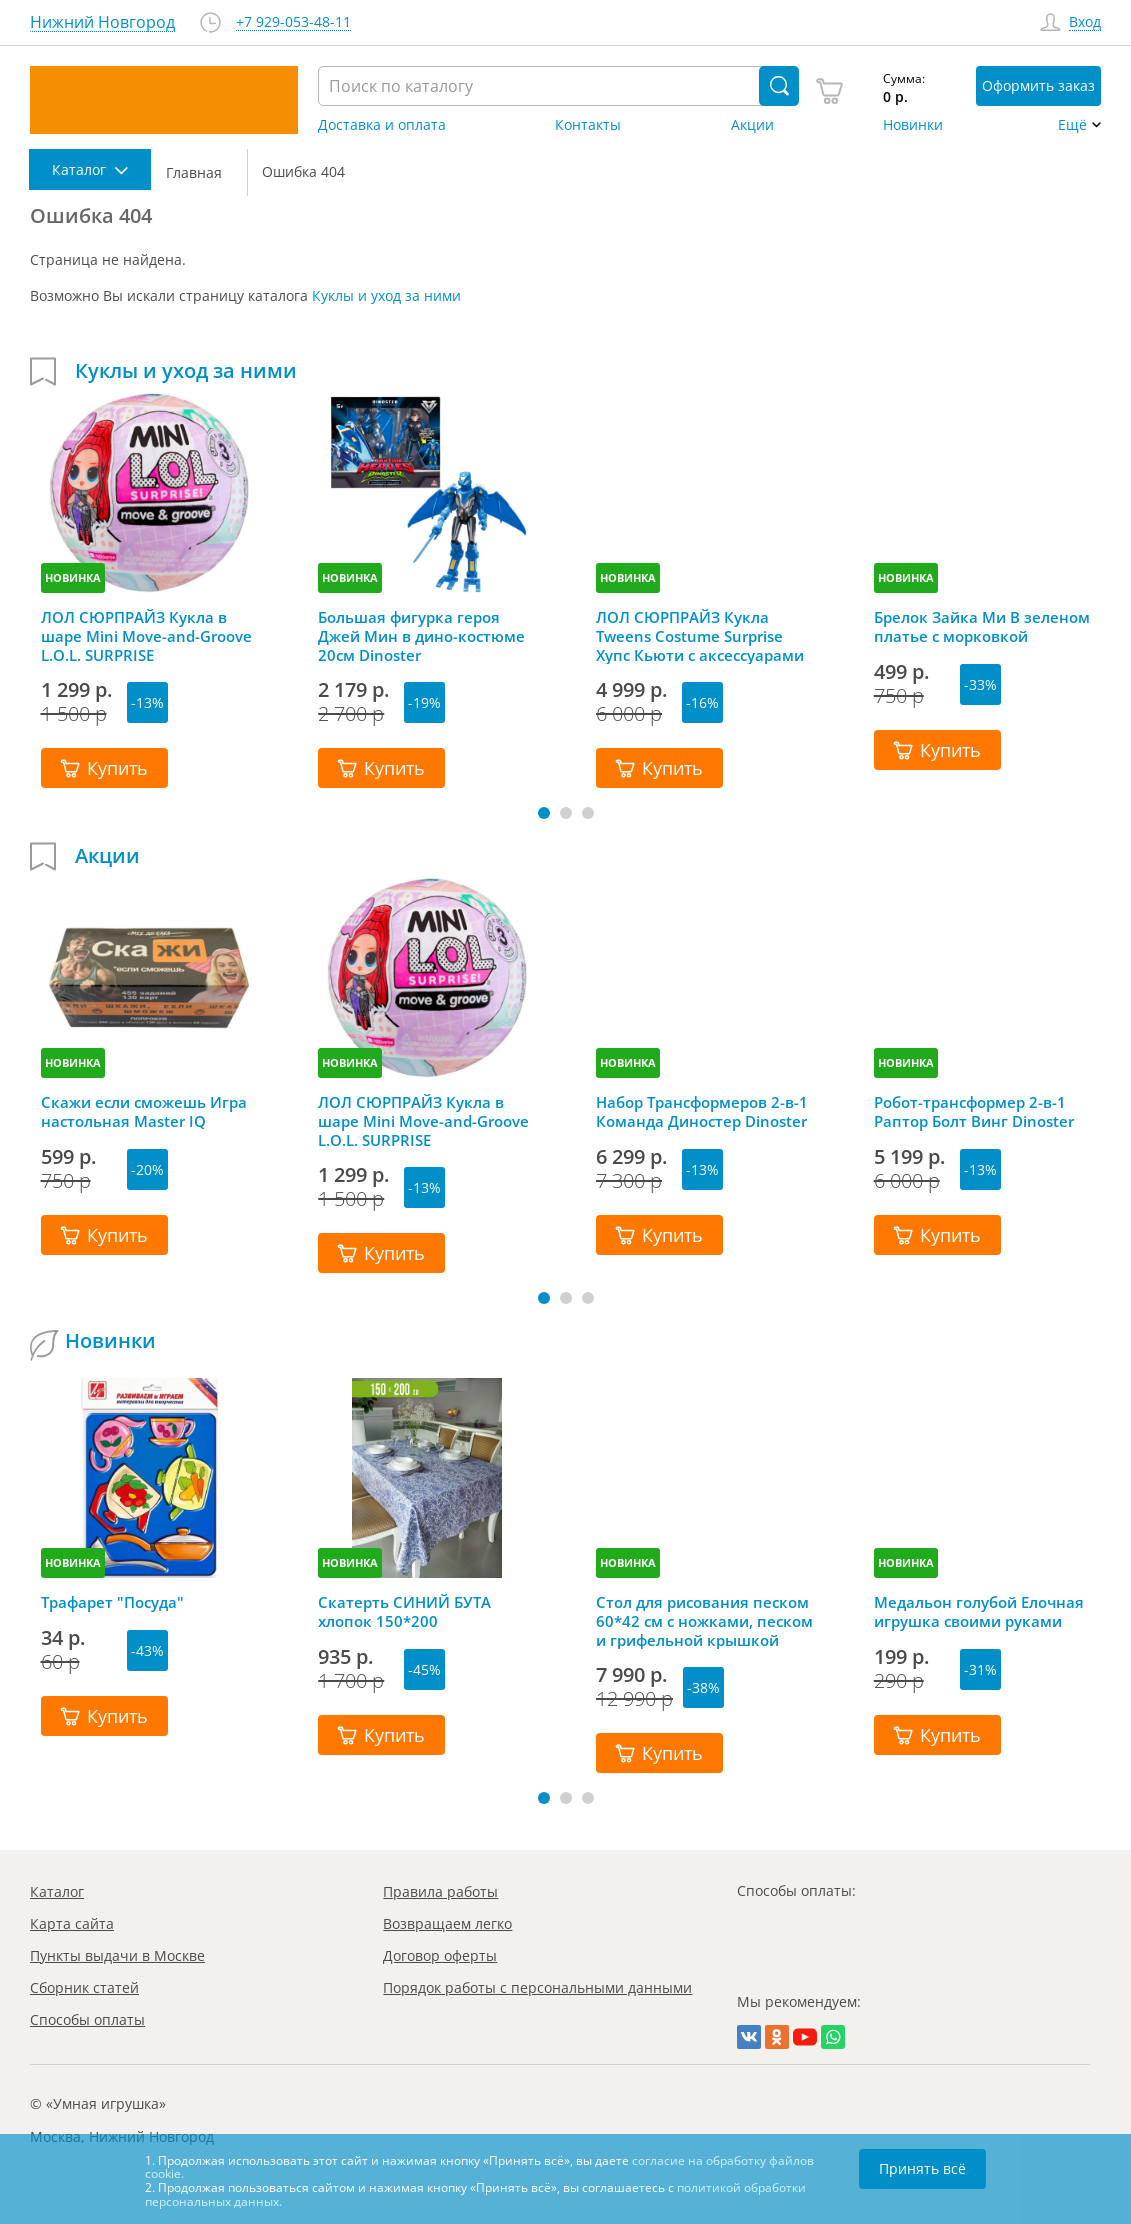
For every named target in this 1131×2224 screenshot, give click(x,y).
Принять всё (922, 2168)
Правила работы (440, 1891)
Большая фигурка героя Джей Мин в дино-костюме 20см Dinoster (421, 636)
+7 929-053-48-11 (293, 22)
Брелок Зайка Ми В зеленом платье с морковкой (982, 627)
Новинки (913, 125)
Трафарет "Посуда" (112, 1602)
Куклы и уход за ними (386, 295)
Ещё (1072, 125)
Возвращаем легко (447, 1923)
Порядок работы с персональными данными (537, 1987)
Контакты (588, 125)
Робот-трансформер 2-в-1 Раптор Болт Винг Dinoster (974, 1112)
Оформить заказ (1038, 85)
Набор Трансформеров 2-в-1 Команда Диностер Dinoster (702, 1112)
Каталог (57, 1891)
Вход (1085, 22)
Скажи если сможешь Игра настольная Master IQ (144, 1112)
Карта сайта (72, 1923)
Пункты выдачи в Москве (117, 1955)
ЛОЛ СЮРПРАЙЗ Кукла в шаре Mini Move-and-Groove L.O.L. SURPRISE (146, 636)
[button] (544, 813)
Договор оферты (440, 1955)
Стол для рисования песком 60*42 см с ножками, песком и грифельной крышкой (704, 1621)
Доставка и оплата (382, 125)
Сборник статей (84, 1987)
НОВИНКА (73, 577)
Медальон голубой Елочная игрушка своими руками (979, 1612)
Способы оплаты (87, 2019)
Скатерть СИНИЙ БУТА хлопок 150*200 (404, 1612)
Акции (752, 125)
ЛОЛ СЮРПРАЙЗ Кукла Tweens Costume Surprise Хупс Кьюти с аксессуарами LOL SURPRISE (700, 636)
